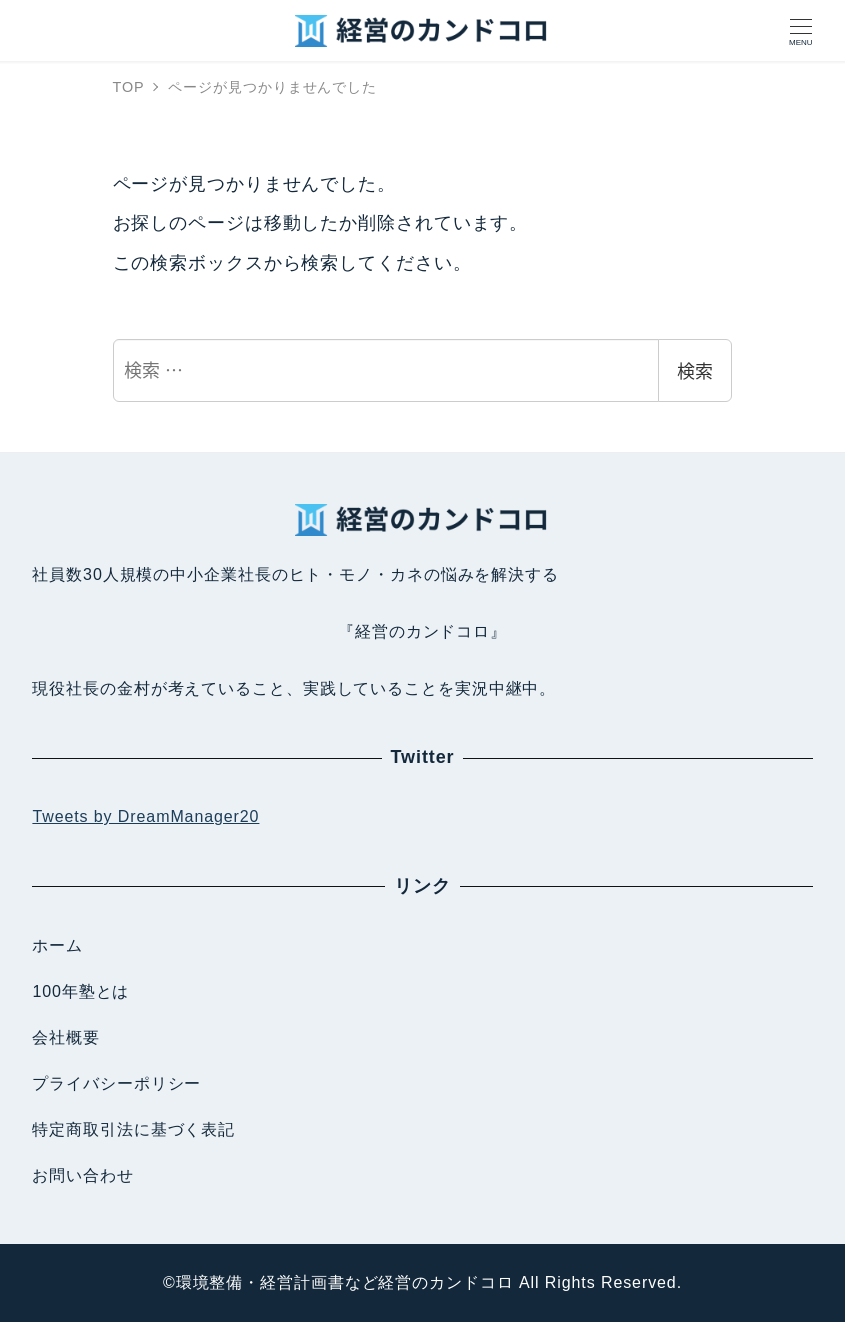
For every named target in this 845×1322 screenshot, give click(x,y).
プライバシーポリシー (116, 1083)
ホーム (57, 945)
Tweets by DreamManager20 (145, 816)
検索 (695, 370)
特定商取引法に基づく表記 (133, 1129)
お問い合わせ (82, 1175)
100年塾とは (80, 991)
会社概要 (66, 1037)
